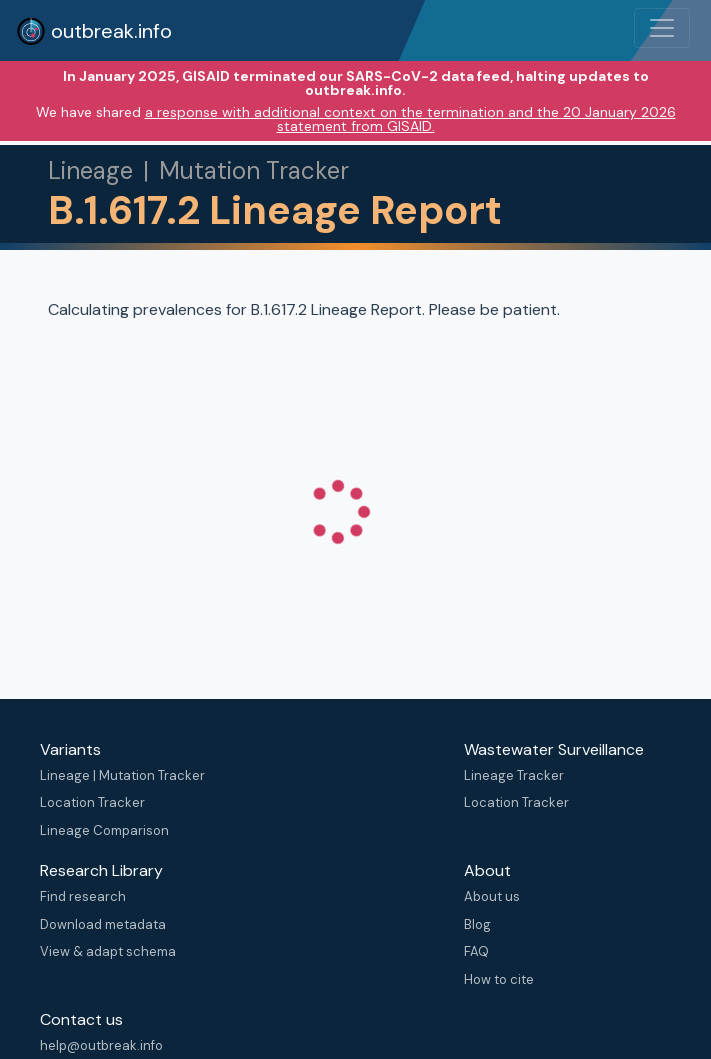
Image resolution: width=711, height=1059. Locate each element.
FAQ (476, 951)
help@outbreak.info (101, 1045)
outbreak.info (94, 31)
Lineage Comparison (104, 830)
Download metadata (103, 924)
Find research (83, 896)
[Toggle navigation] (662, 28)
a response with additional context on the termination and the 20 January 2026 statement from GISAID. (410, 119)
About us (492, 896)
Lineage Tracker (514, 775)
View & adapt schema (108, 951)
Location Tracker (92, 802)
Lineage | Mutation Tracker (122, 775)
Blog (477, 924)
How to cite (499, 979)
